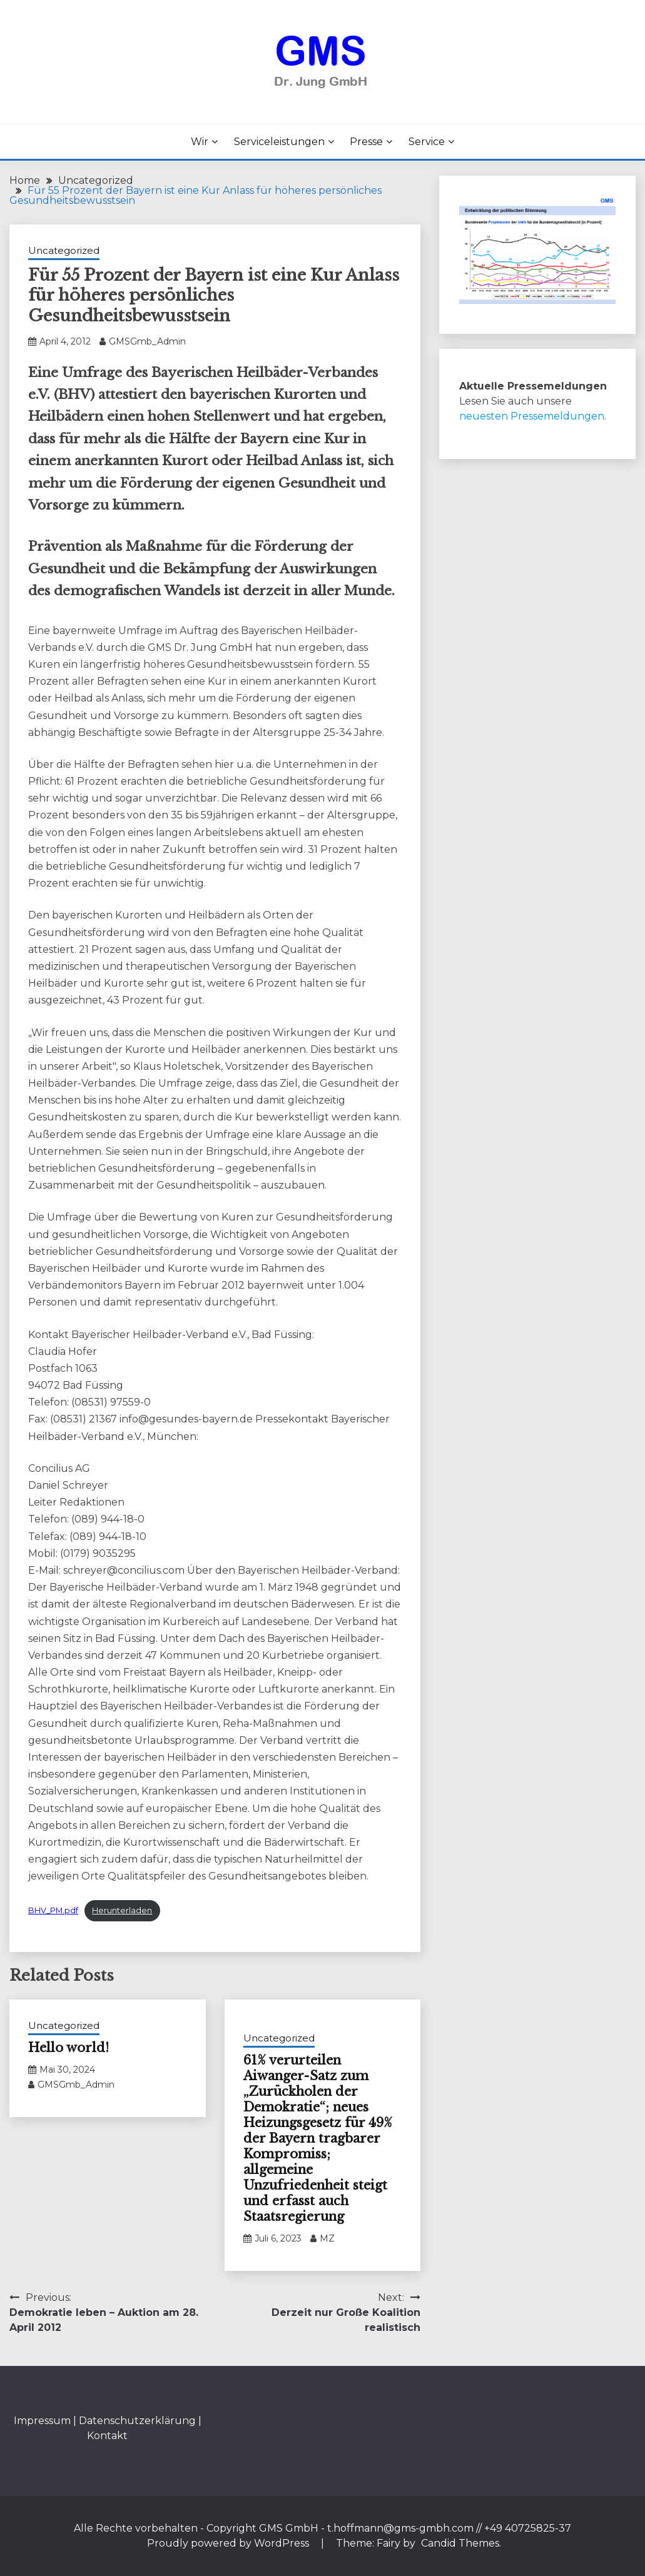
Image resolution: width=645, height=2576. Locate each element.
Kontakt (107, 2436)
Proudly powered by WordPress (229, 2543)
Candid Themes (460, 2543)
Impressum (42, 2421)
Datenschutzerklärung (137, 2421)
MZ (327, 2238)
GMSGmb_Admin (147, 341)
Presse (366, 142)
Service (427, 142)
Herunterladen (122, 1910)
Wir (199, 142)
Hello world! (68, 2047)
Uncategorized (63, 250)
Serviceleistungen (279, 142)
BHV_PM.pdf (53, 1910)
